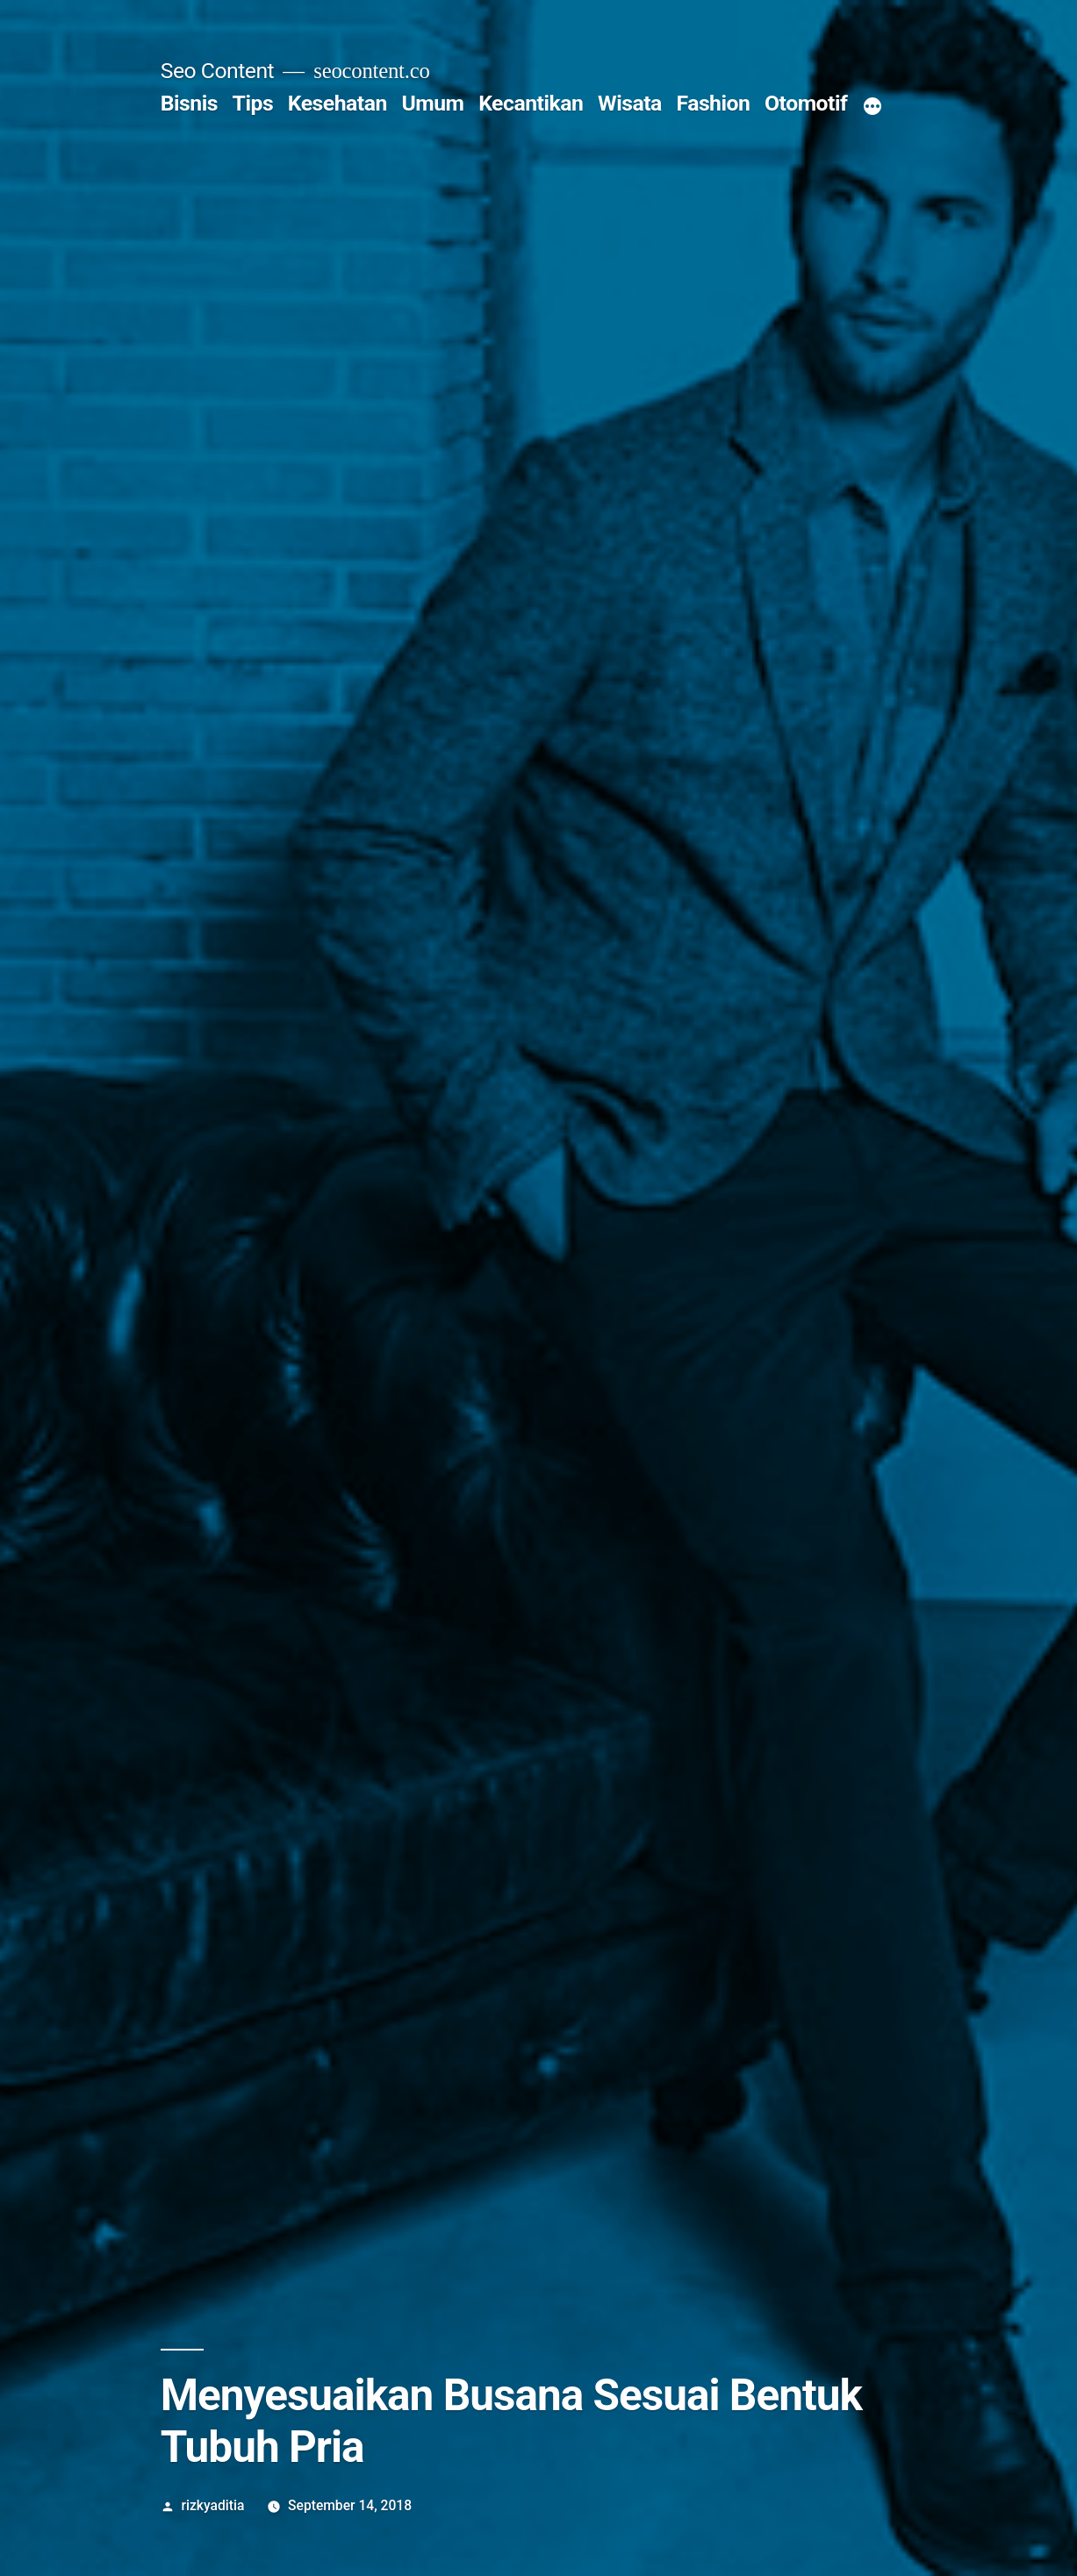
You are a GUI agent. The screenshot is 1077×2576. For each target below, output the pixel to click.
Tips (253, 103)
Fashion (713, 103)
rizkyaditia (213, 2505)
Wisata (630, 103)
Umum (432, 103)
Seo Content (218, 70)
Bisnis (189, 103)
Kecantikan (530, 103)
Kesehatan (337, 103)
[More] (872, 107)
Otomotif (806, 103)
